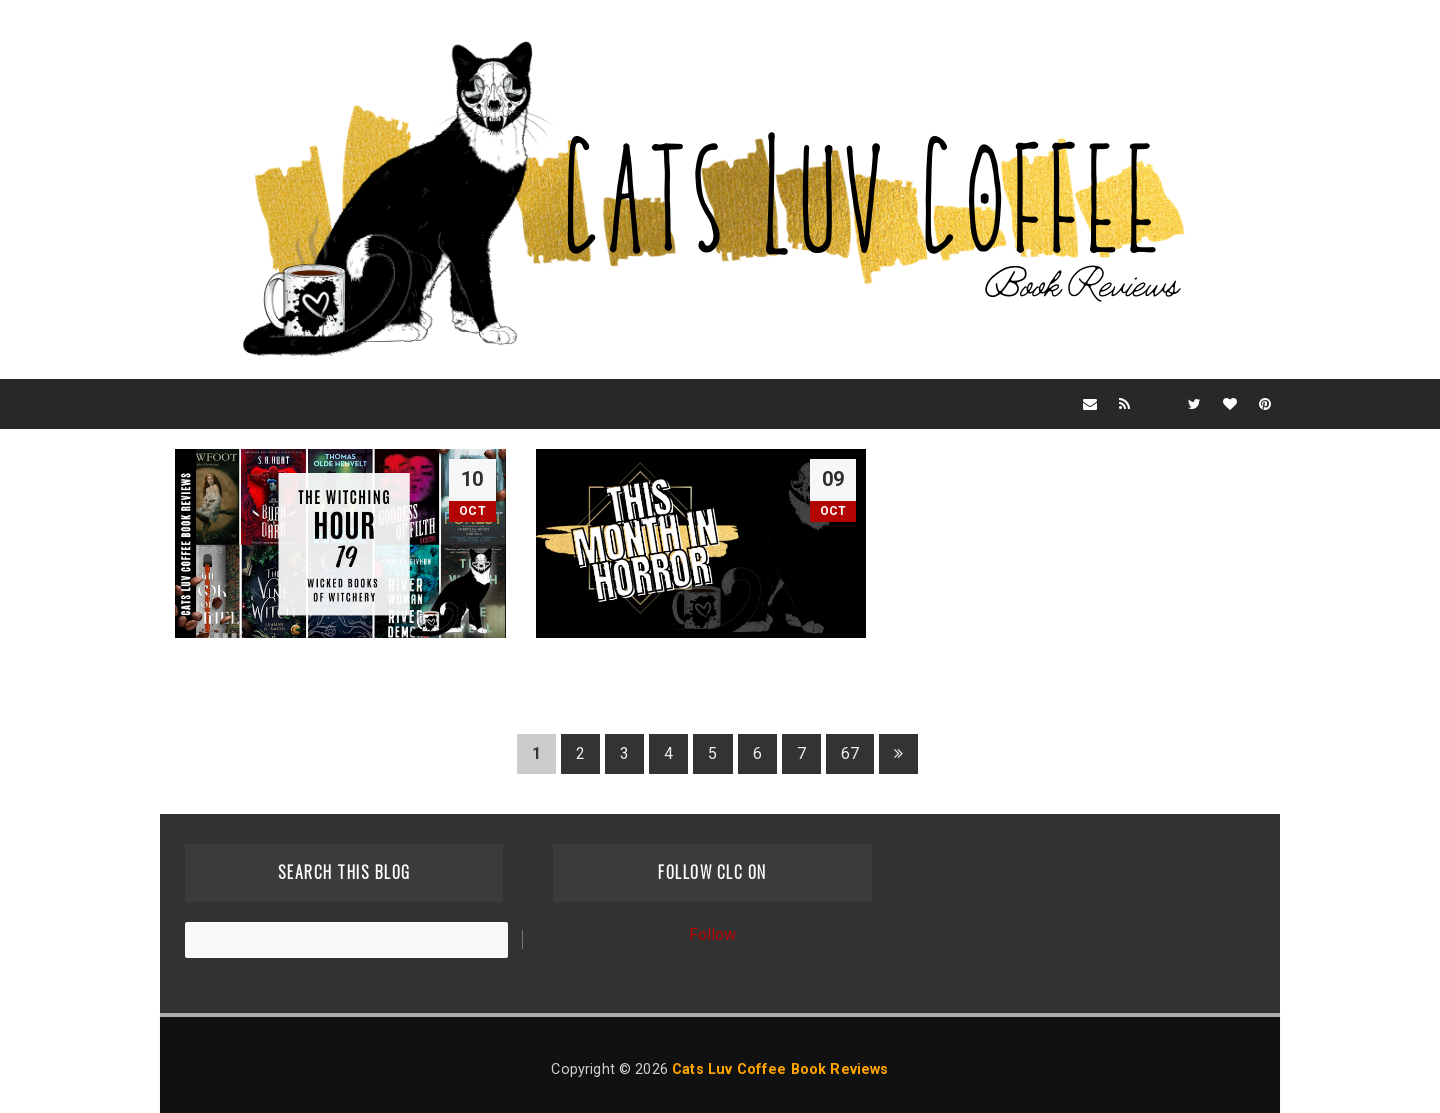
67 (850, 753)
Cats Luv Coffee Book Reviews (780, 1069)
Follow (713, 934)
